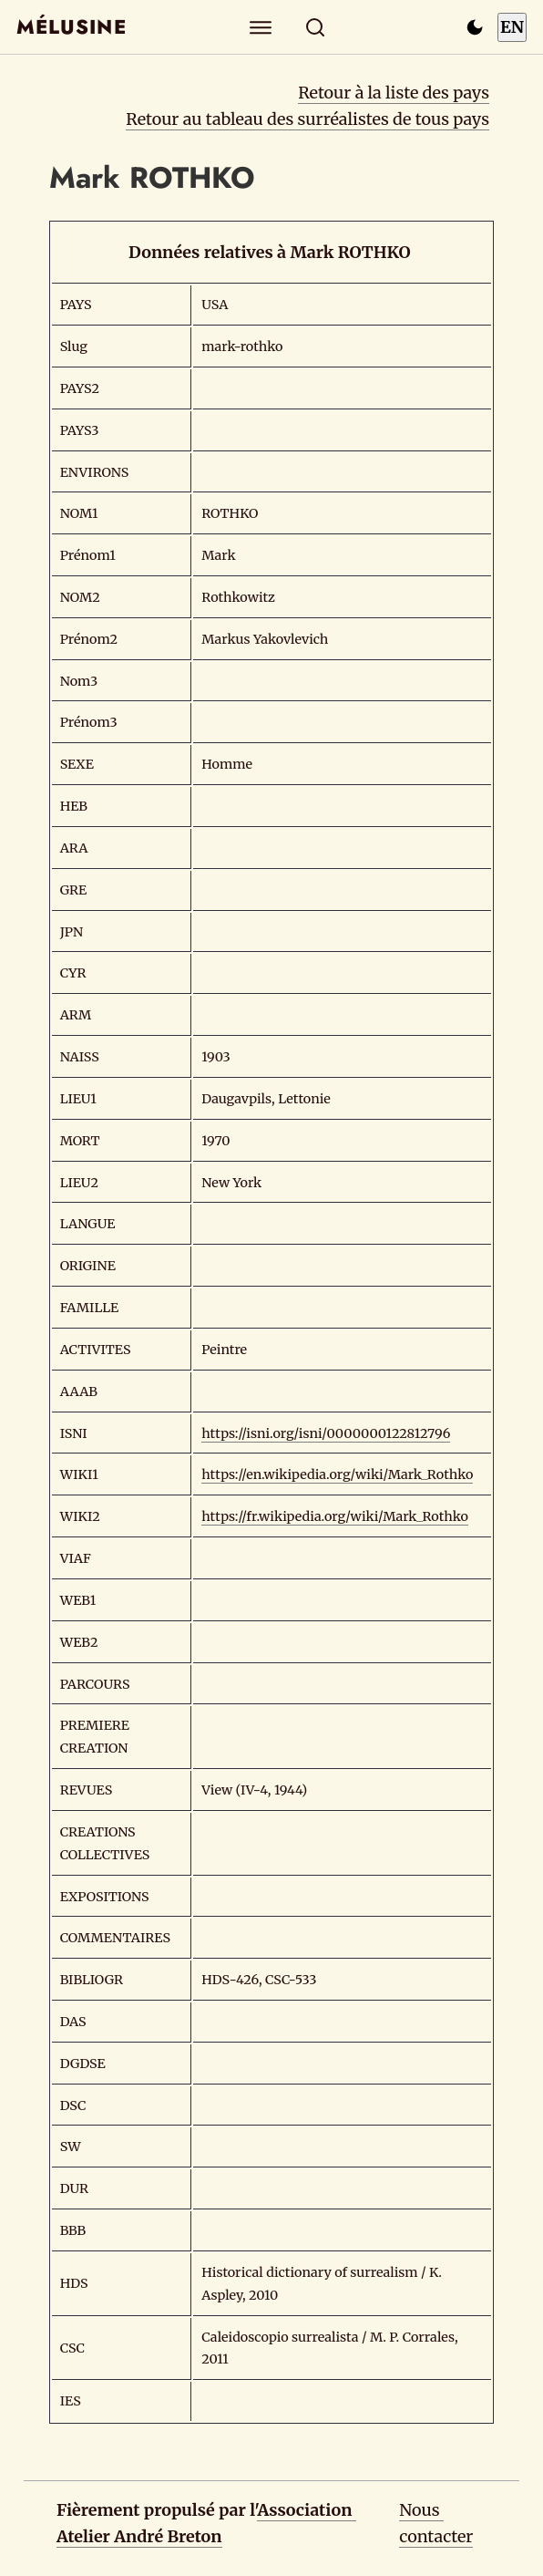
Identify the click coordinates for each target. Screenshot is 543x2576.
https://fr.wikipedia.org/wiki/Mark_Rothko (334, 1516)
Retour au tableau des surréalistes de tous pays (307, 119)
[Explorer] (261, 27)
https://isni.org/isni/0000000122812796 (325, 1433)
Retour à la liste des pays (393, 92)
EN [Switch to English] (512, 26)
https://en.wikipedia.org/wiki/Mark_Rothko (337, 1474)
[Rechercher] (316, 27)
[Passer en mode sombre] (474, 27)
